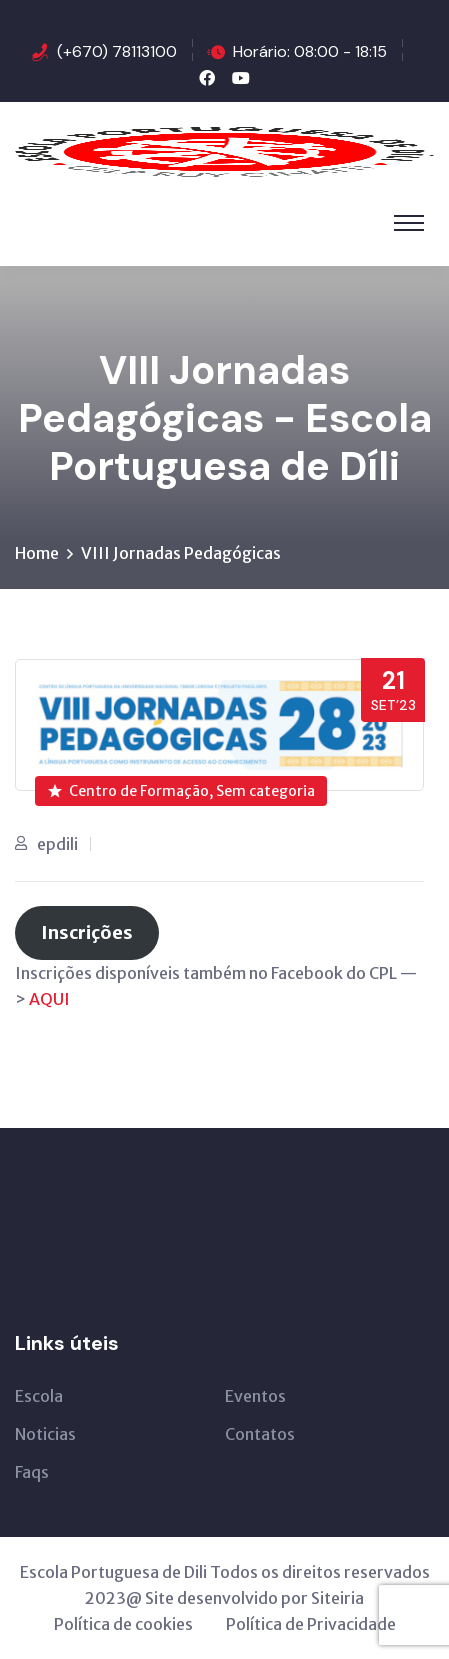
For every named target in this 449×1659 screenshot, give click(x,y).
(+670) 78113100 (117, 51)
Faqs (32, 1472)
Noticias (45, 1434)
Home (37, 553)
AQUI (49, 999)
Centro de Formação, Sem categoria (181, 791)
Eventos (255, 1396)
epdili (57, 844)
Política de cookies (123, 1624)
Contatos (260, 1434)
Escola (39, 1396)
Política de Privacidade (311, 1624)
